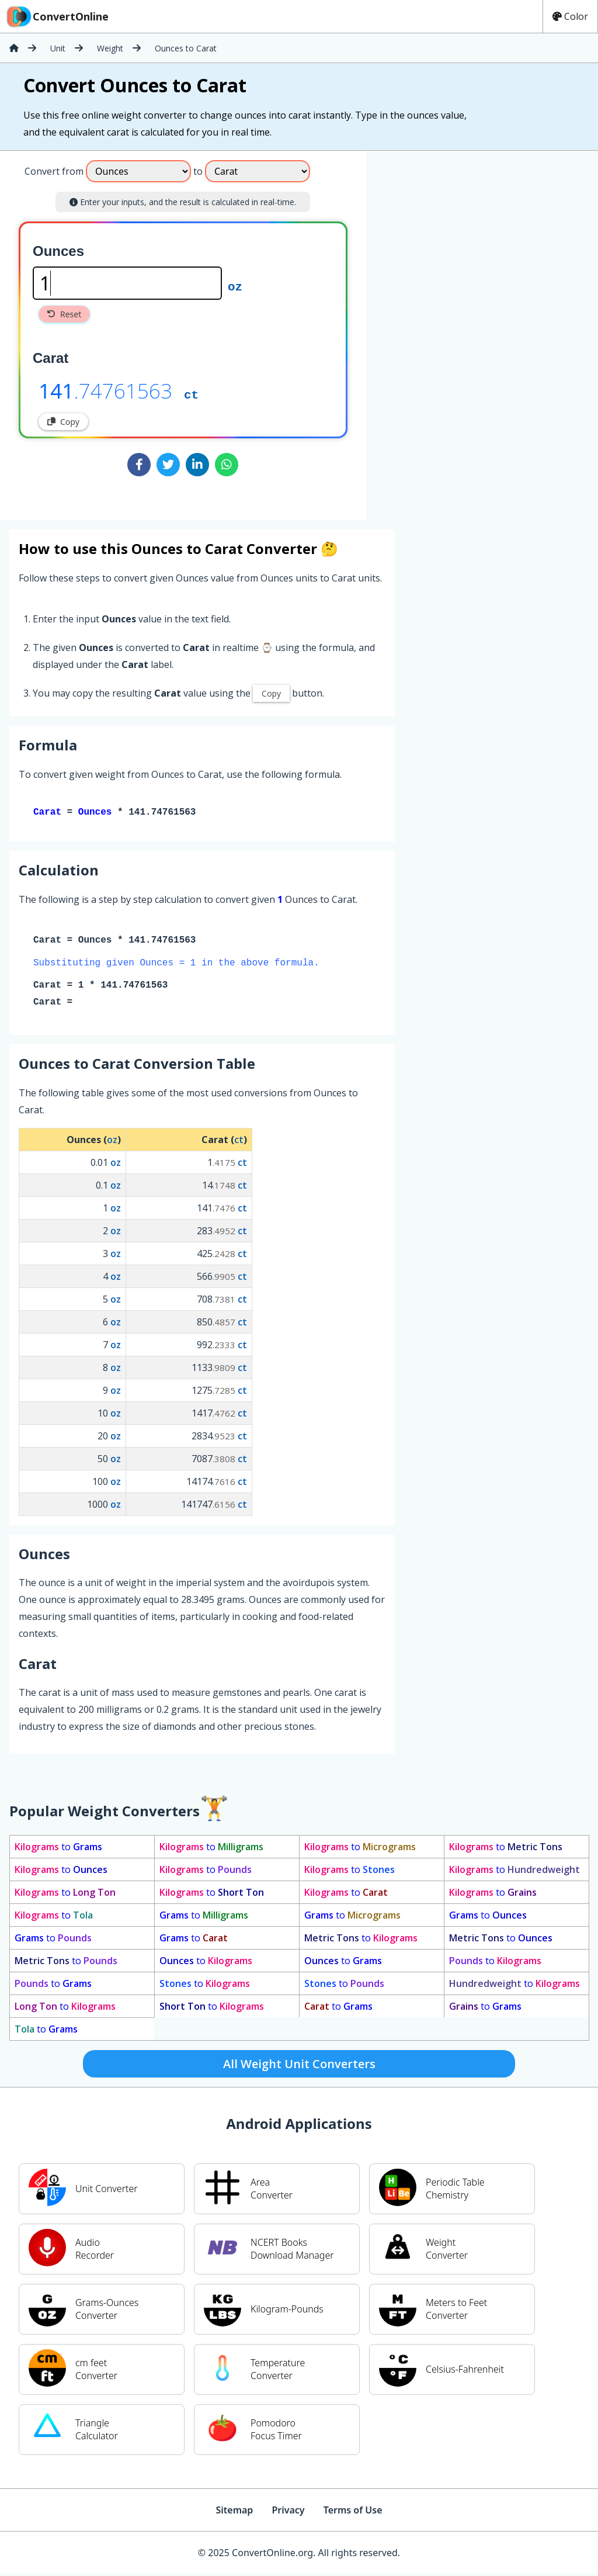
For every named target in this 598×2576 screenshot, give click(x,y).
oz (235, 286)
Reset (64, 314)
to (58, 1849)
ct (191, 394)
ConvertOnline (57, 16)
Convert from (54, 171)
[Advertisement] (463, 330)
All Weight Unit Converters (299, 2066)
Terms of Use (353, 2512)
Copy (63, 421)
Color (570, 16)
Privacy (288, 2512)
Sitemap (234, 2512)
